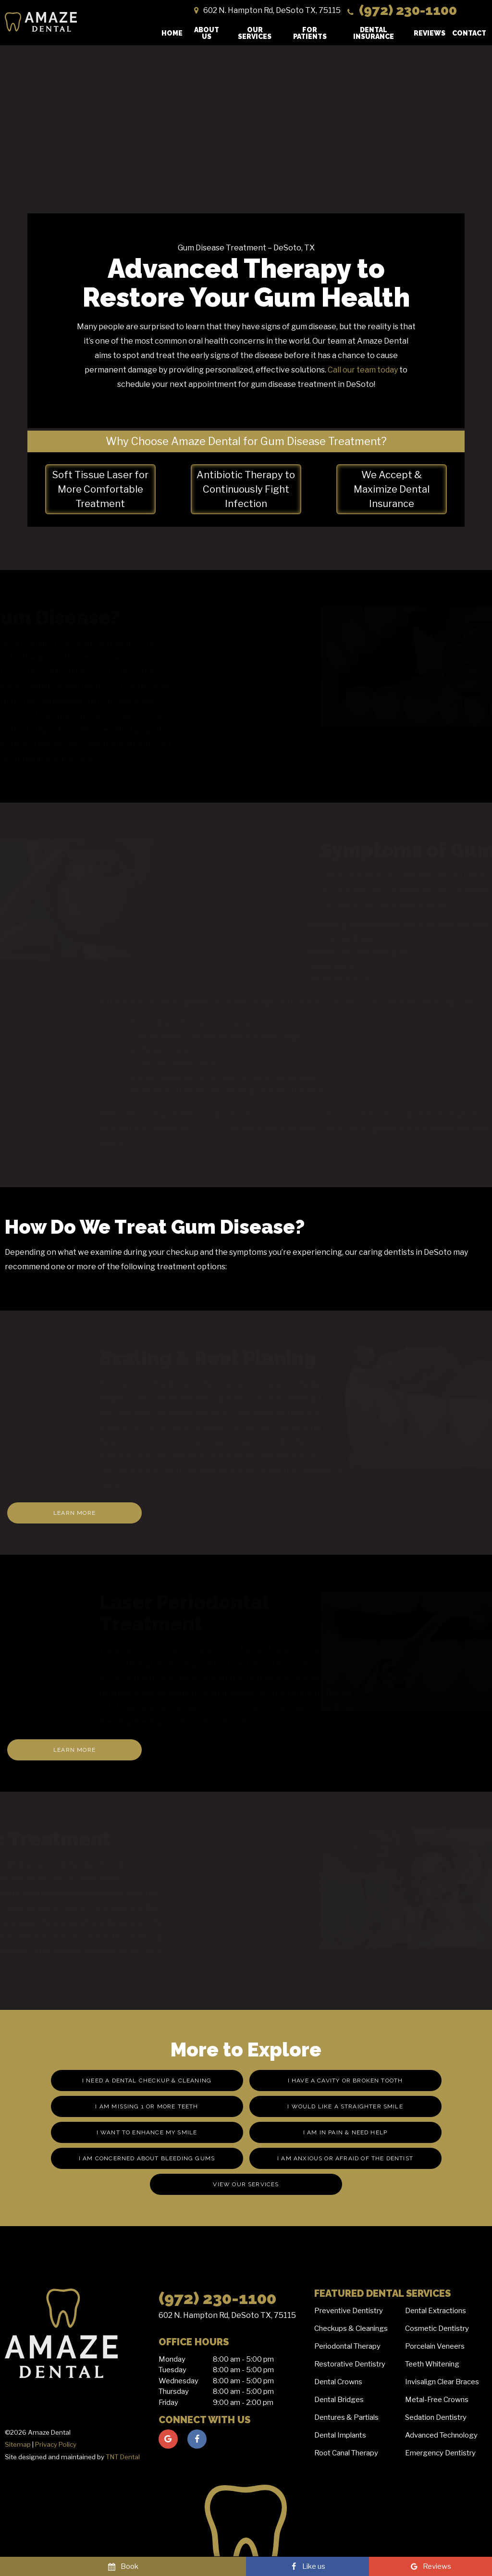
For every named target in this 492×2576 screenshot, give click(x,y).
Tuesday (172, 2369)
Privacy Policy (55, 2444)
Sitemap (18, 2444)
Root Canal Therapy (346, 2453)
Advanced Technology (441, 2435)
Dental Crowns (338, 2382)
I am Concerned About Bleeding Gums (147, 2158)
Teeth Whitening (432, 2364)
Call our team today (363, 369)
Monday (172, 2359)
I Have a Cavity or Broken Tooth (345, 2080)
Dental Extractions (435, 2310)
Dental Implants (340, 2435)
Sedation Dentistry (436, 2417)
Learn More (74, 1513)
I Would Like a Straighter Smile (345, 2106)
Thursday (174, 2391)
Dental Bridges (339, 2399)
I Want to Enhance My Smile (147, 2132)
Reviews (429, 33)
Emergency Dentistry (440, 2453)
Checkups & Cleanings (351, 2328)
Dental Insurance (373, 33)
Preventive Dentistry (348, 2310)
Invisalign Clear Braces (442, 2382)
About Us (206, 33)
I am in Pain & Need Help (345, 2132)
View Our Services (246, 2184)
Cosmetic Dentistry (437, 2328)
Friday (168, 2402)
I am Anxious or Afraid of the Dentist (345, 2158)
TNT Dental (123, 2457)
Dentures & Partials (346, 2417)
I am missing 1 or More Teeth (146, 2106)
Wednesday (178, 2381)
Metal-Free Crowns (436, 2399)
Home (172, 33)
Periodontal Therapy (347, 2346)
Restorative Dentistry (349, 2364)
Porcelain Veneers (435, 2346)
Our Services (254, 33)
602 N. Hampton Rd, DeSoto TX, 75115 (227, 2315)
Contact (469, 33)
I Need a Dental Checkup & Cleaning (146, 2080)
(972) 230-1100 (401, 10)
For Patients (310, 33)
